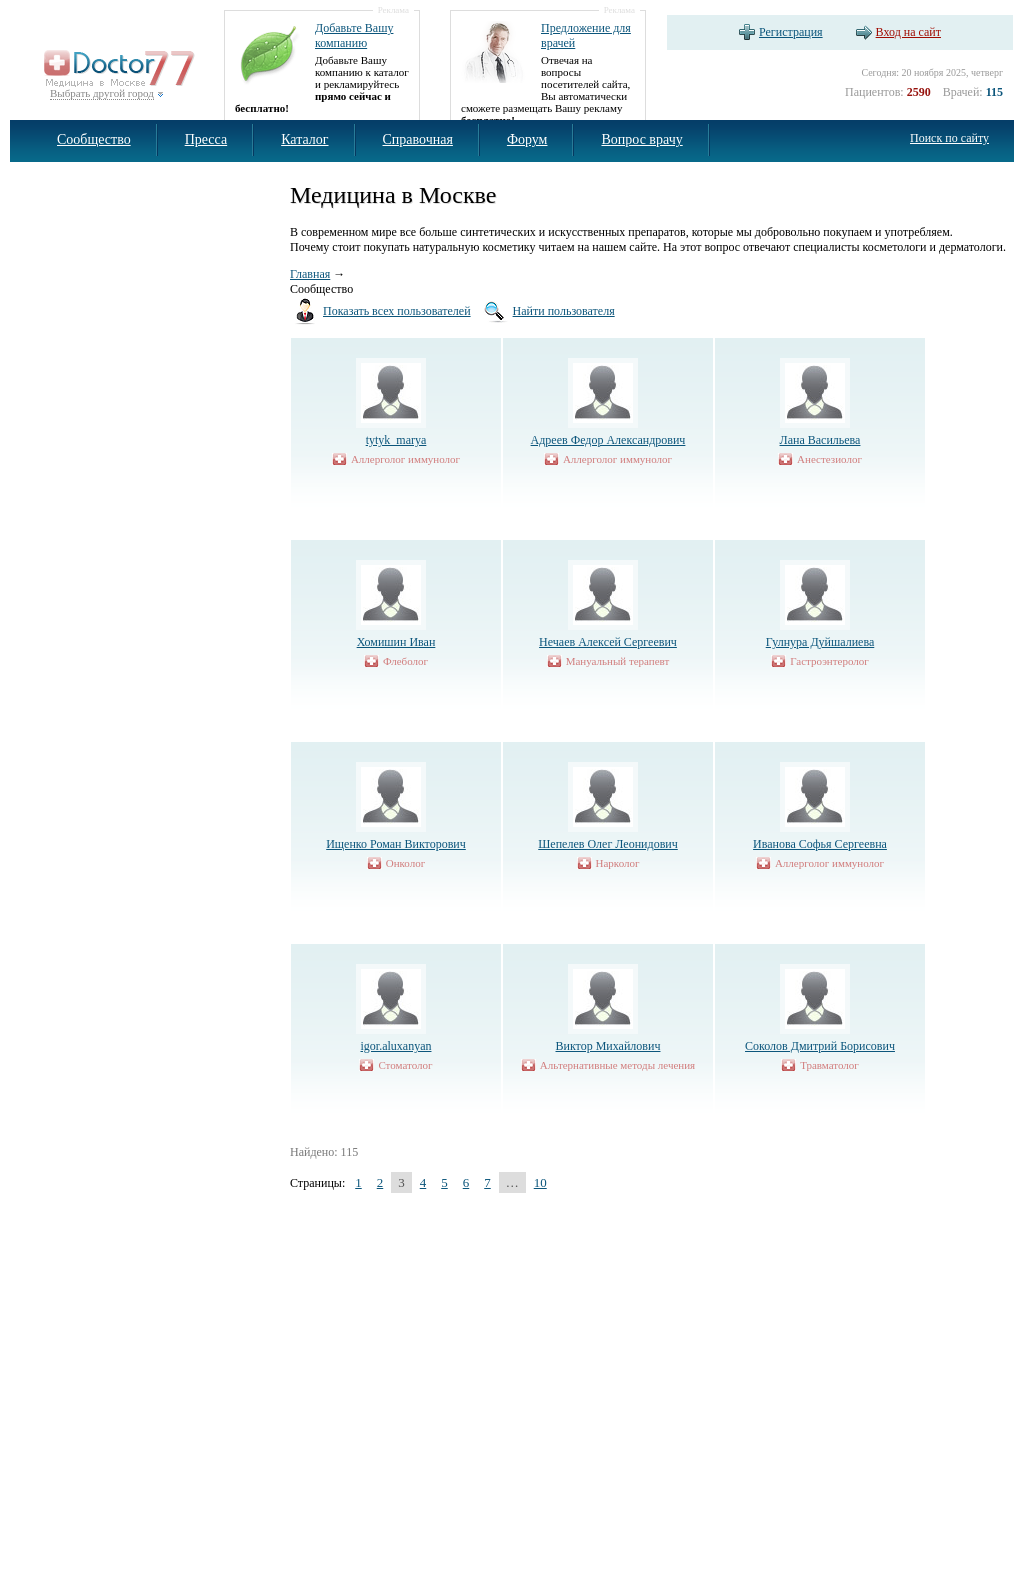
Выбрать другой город (102, 93)
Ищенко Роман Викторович (396, 844)
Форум (527, 139)
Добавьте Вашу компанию (354, 35)
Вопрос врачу (641, 139)
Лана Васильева (820, 440)
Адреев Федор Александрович (608, 440)
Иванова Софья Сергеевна (820, 844)
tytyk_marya (396, 440)
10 (540, 1182)
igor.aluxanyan (396, 1046)
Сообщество (94, 139)
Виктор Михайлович (608, 1046)
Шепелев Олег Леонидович (608, 844)
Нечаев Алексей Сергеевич (608, 642)
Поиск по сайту (949, 138)
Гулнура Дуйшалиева (820, 642)
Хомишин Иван (396, 642)
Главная (310, 274)
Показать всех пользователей (397, 311)
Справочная (418, 139)
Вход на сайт (908, 32)
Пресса (206, 139)
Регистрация (791, 32)
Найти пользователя (564, 311)
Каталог (304, 139)
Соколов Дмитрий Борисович (820, 1046)
